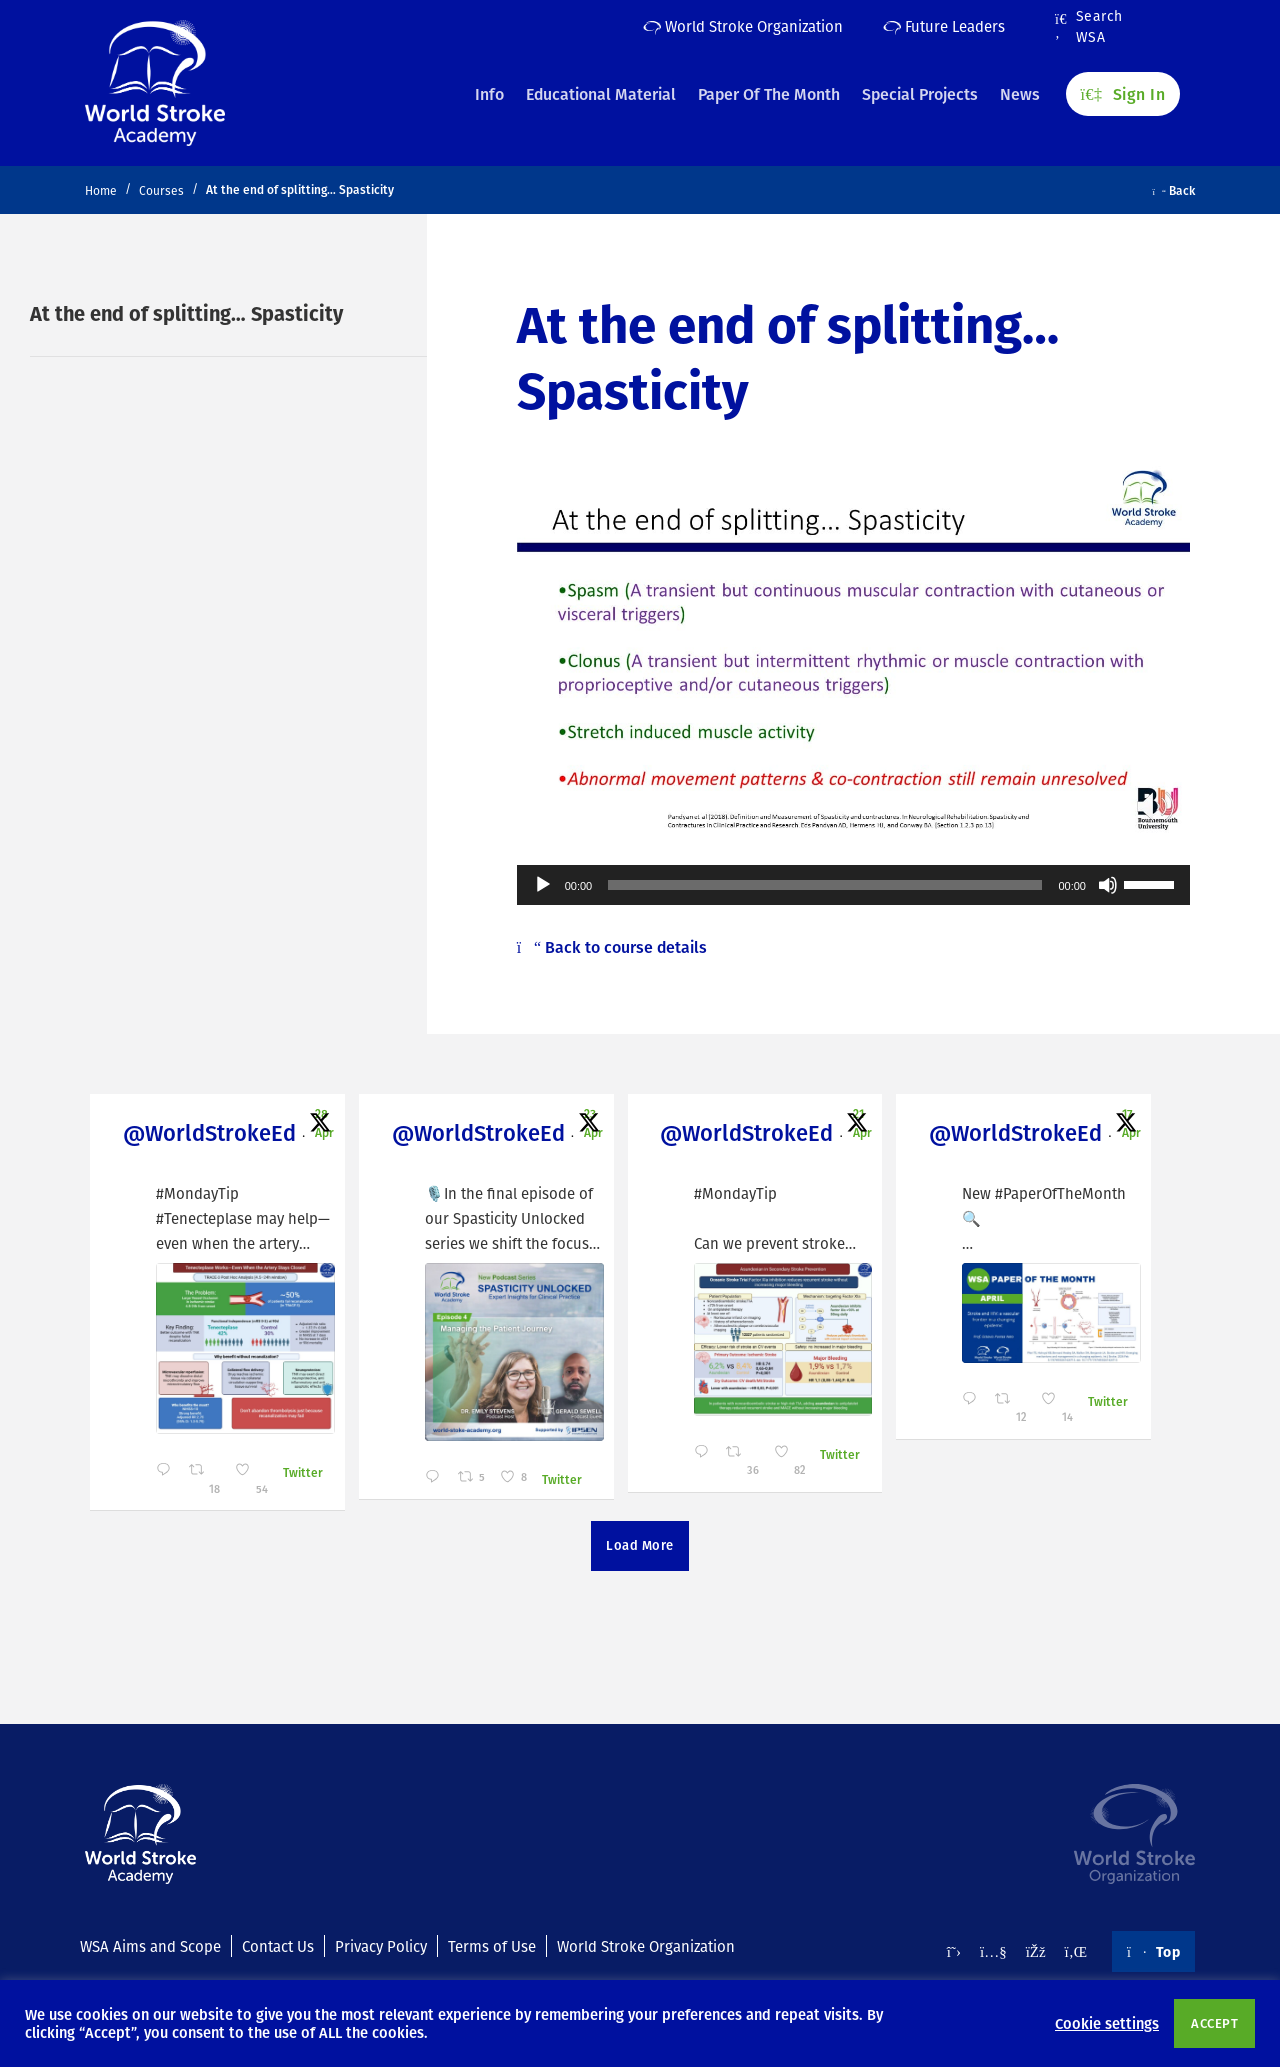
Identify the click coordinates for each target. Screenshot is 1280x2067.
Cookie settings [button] (1107, 2023)
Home (101, 190)
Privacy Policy (381, 1946)
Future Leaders (944, 26)
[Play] (543, 885)
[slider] (825, 885)
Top (1153, 1951)
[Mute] (1108, 885)
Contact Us (278, 1946)
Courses (161, 190)
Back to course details (612, 947)
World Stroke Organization (743, 26)
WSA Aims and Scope (150, 1946)
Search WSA (1089, 27)
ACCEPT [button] (1214, 2023)
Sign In (1123, 91)
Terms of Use (492, 1946)
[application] (853, 885)
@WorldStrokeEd (196, 1132)
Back (1174, 190)
